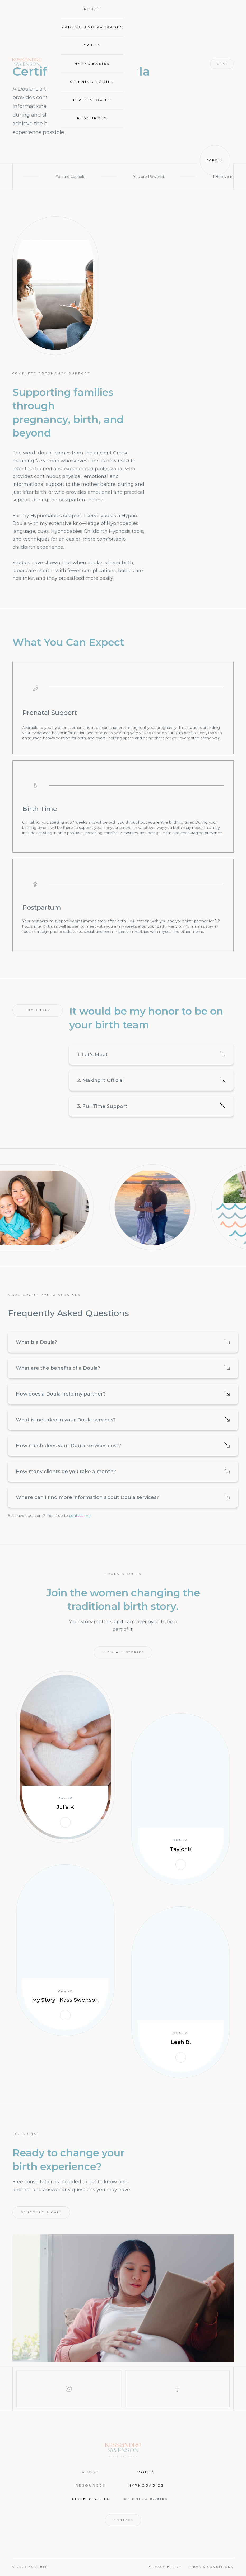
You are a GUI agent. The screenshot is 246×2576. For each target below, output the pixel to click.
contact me (80, 1515)
